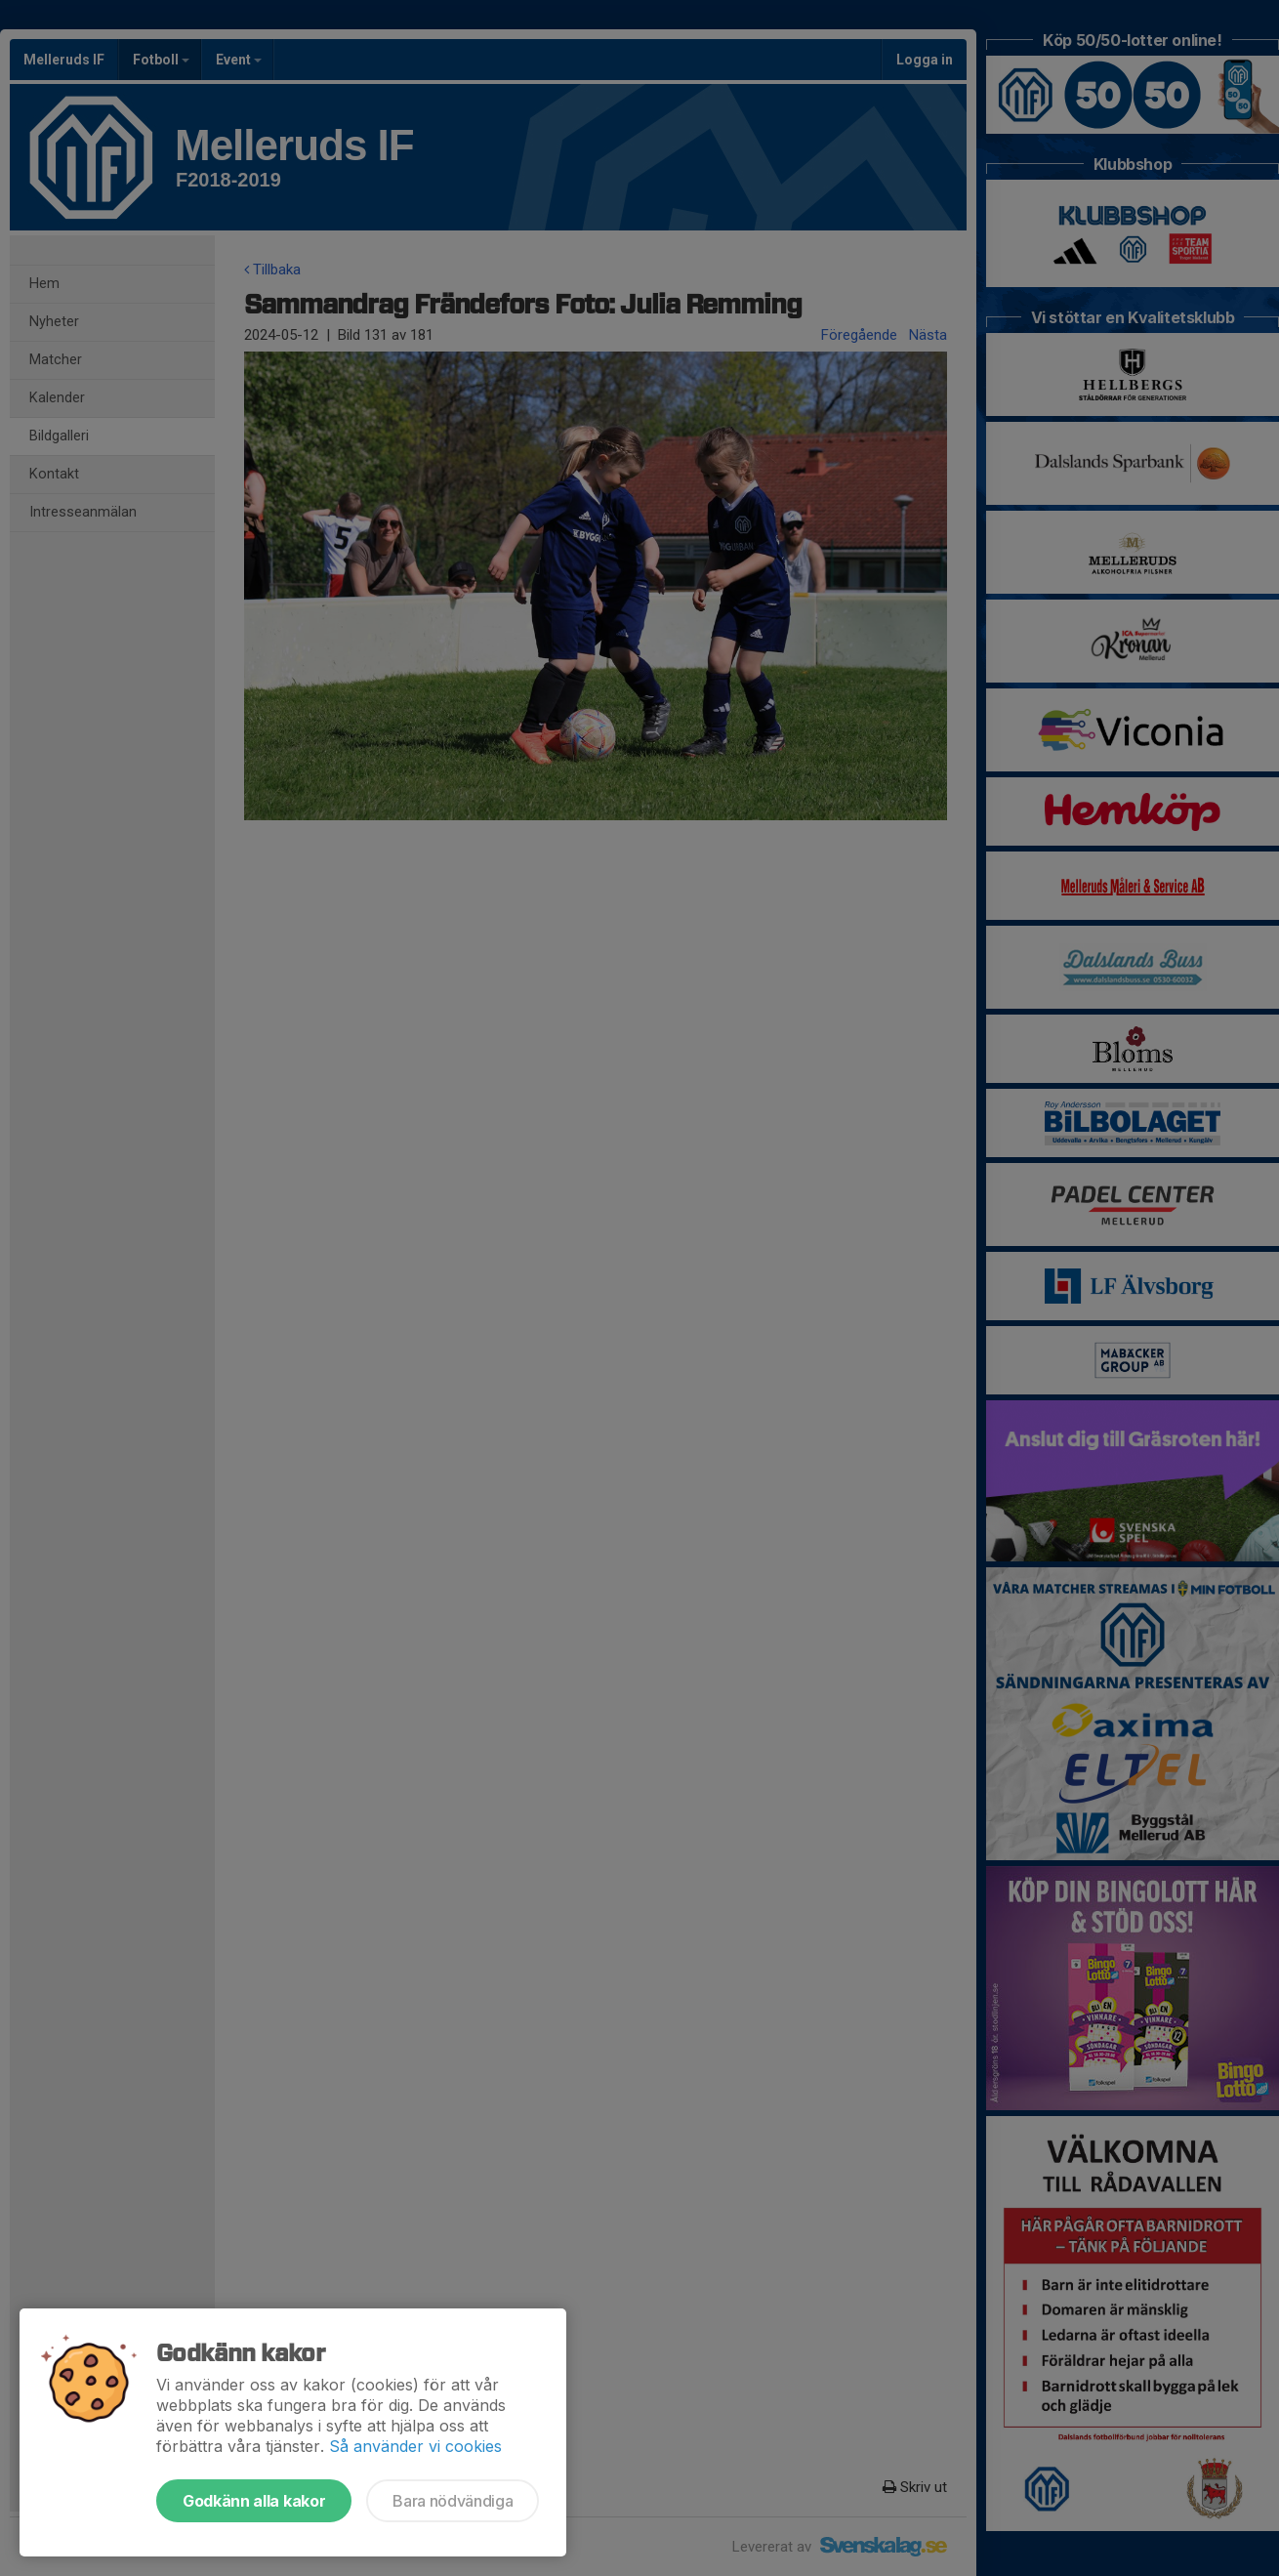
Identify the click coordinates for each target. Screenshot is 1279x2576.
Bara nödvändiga (452, 2501)
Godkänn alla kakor (254, 2501)
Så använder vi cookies (415, 2446)
